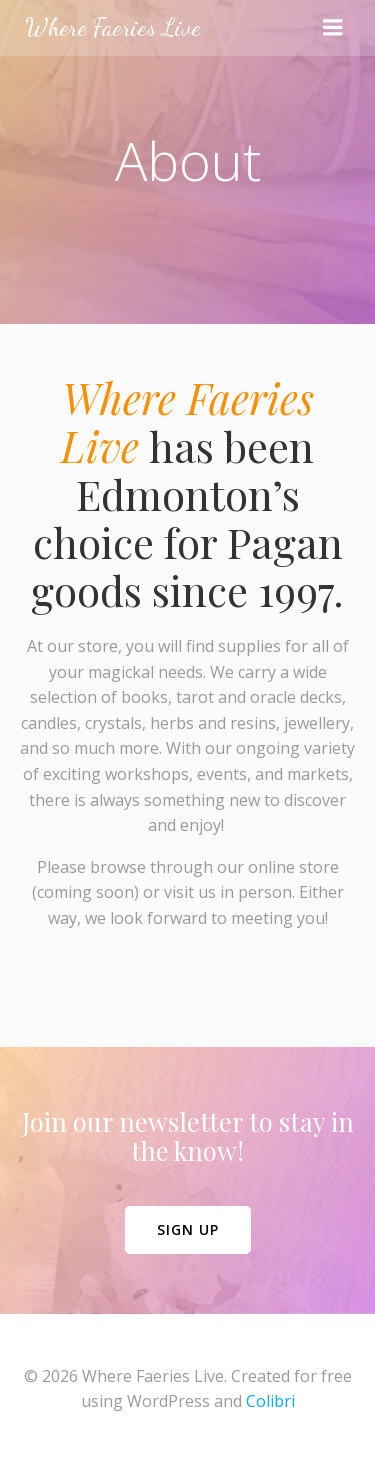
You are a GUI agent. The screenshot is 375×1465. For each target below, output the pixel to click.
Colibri (270, 1401)
